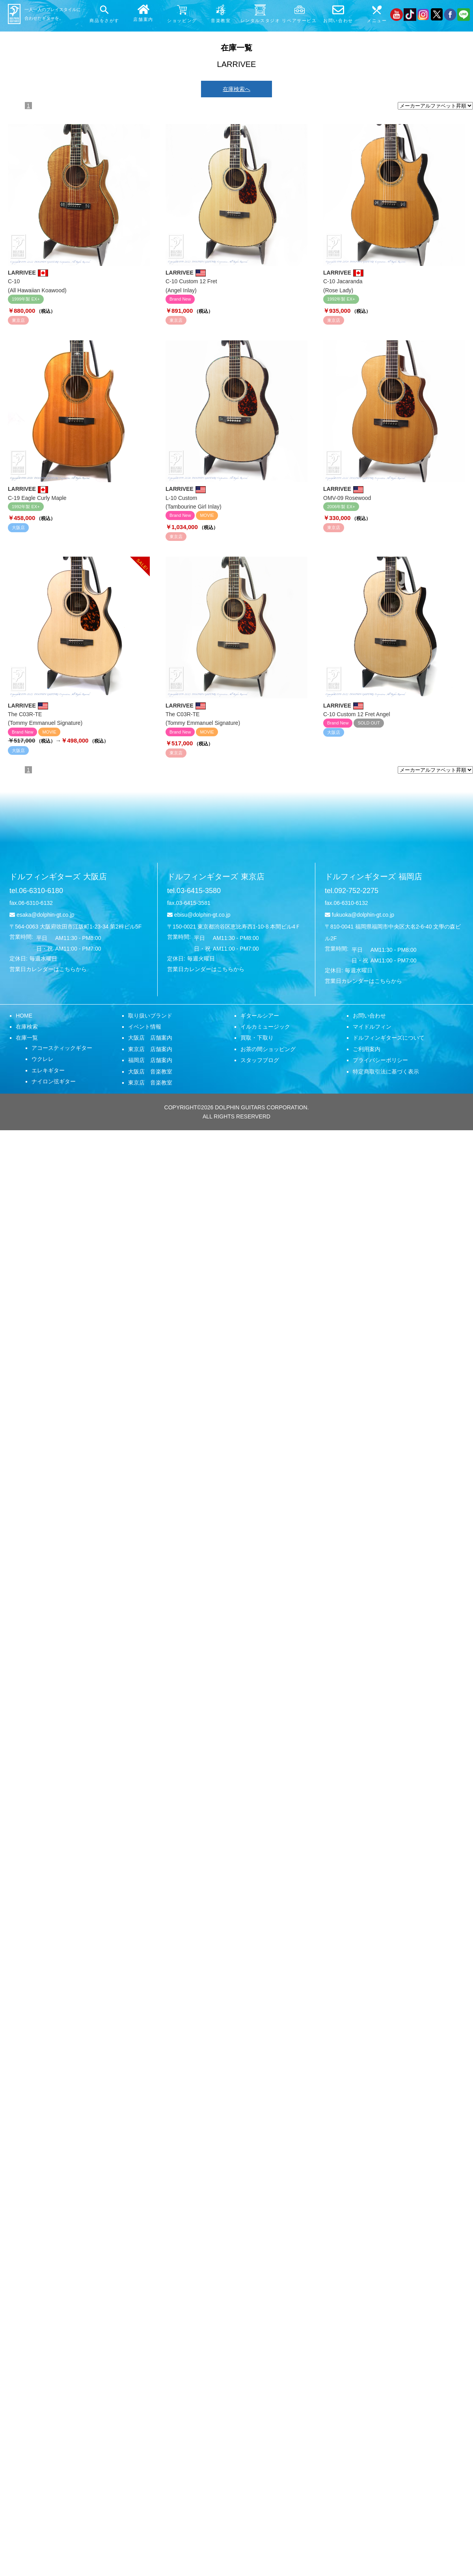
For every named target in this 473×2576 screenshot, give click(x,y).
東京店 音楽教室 (150, 1082)
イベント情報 (144, 1026)
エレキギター (48, 1070)
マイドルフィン (372, 1026)
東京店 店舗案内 (150, 1049)
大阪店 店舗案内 (150, 1037)
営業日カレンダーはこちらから (48, 969)
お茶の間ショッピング (268, 1049)
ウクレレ (43, 1059)
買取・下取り (257, 1037)
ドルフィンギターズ (58, 876)
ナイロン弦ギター (54, 1081)
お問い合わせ (369, 1015)
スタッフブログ (259, 1060)
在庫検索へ (236, 89)
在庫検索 (27, 1026)
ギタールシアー (259, 1015)
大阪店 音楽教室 (150, 1071)
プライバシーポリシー (380, 1060)
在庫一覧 (27, 1037)
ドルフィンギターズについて (389, 1037)
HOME (24, 1015)
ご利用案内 (366, 1049)
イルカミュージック (265, 1026)
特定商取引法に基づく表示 (386, 1071)
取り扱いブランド (150, 1015)
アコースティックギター (62, 1048)
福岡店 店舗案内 (150, 1060)
